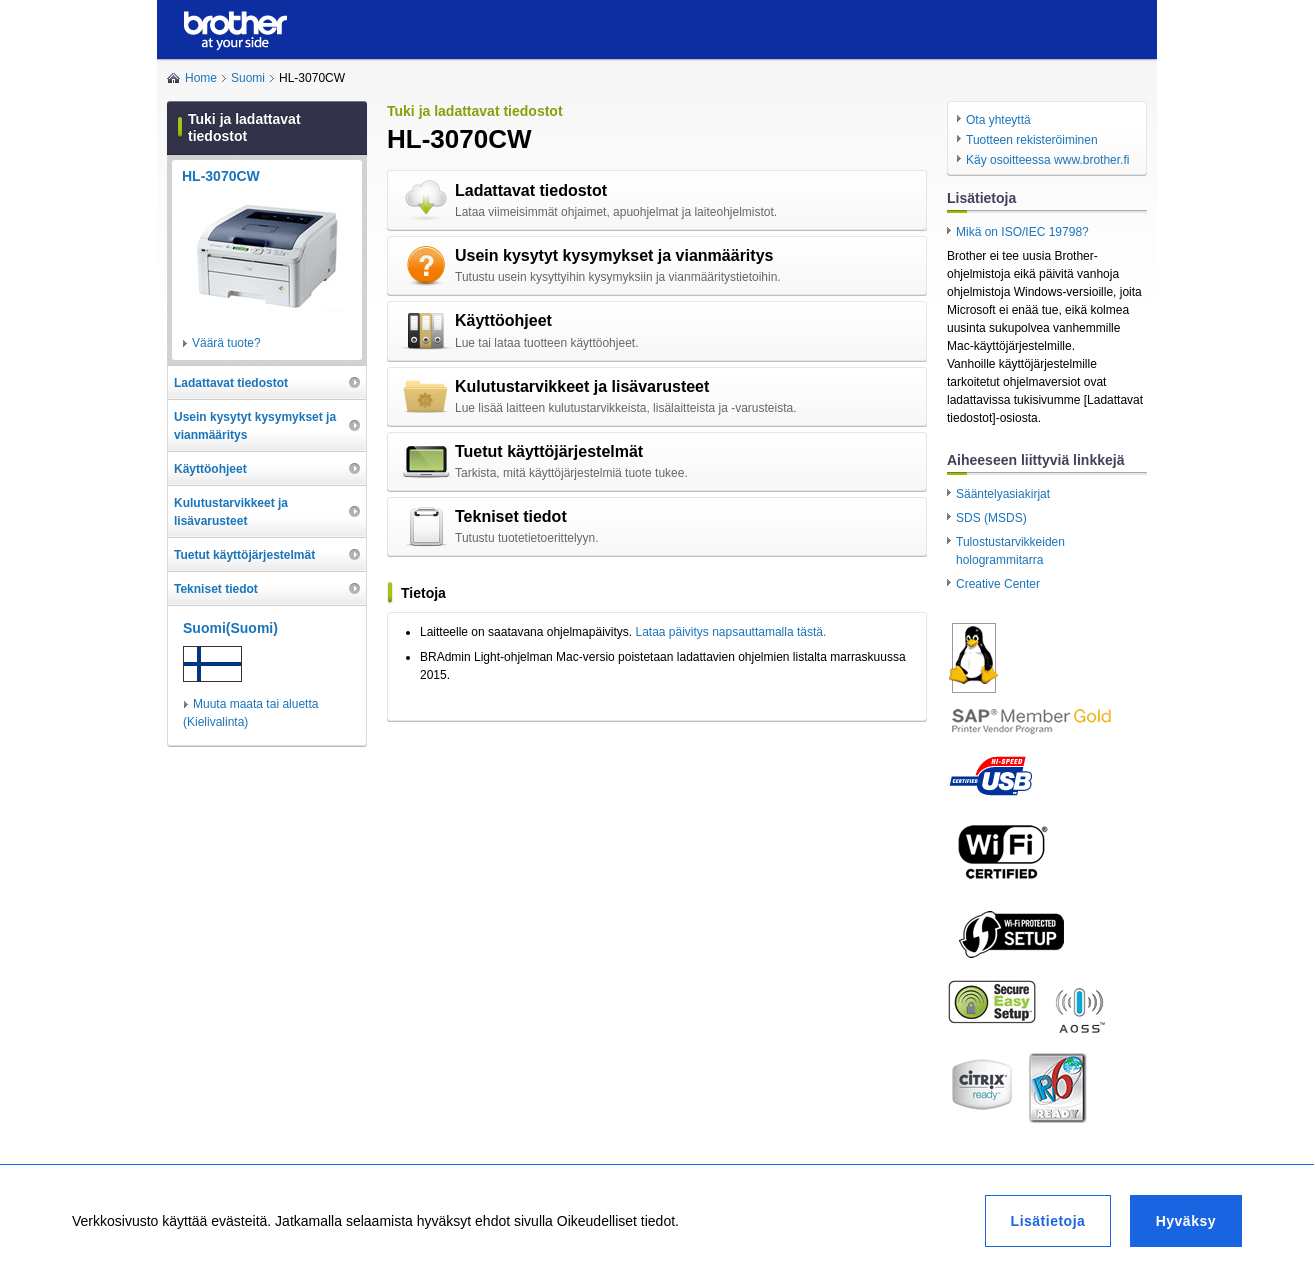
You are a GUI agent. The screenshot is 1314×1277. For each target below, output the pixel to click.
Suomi (248, 78)
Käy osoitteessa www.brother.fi (1047, 160)
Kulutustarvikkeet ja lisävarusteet (582, 386)
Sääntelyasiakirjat (1003, 494)
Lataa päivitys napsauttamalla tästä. (730, 632)
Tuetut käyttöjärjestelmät (549, 451)
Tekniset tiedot (511, 516)
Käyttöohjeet (503, 320)
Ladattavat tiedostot (531, 190)
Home (201, 78)
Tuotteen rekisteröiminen (1032, 140)
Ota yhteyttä (998, 120)
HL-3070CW (221, 176)
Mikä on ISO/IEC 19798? (1022, 232)
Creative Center (998, 584)
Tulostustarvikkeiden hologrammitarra (1010, 551)
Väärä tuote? (226, 343)
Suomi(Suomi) (230, 628)
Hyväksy (1186, 1221)
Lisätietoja (1048, 1221)
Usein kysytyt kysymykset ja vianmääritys (614, 255)
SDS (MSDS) (991, 518)
